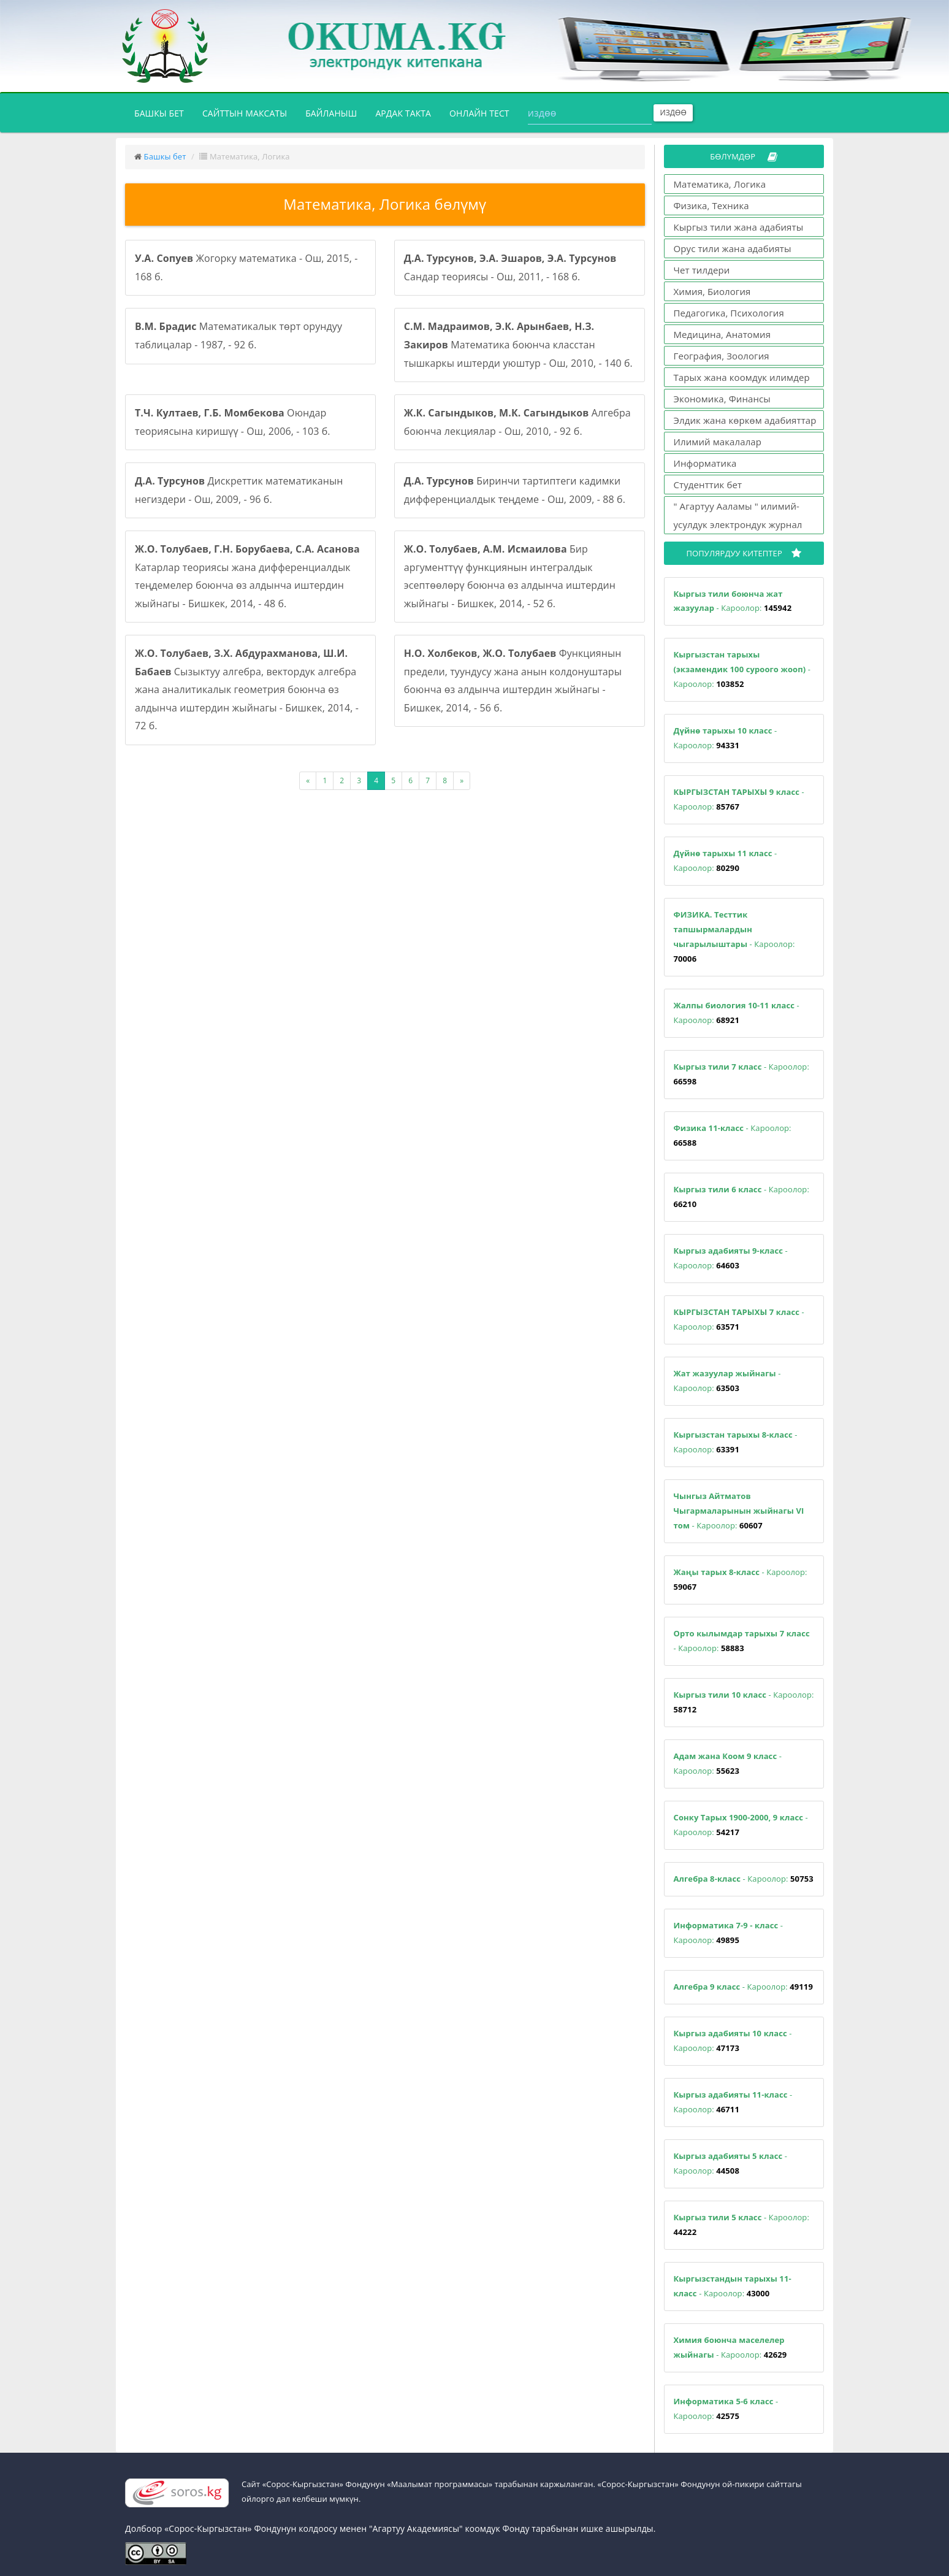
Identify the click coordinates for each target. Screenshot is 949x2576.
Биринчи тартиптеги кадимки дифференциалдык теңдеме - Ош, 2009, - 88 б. (514, 490)
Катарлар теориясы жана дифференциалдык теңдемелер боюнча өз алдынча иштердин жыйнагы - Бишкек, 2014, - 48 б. (247, 576)
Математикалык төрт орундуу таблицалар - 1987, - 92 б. (238, 335)
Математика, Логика (720, 184)
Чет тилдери (702, 270)
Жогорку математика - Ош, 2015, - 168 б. (246, 267)
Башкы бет (163, 112)
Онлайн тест (479, 113)
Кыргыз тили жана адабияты (739, 227)
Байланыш (331, 113)
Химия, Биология (712, 291)
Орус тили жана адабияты (732, 248)
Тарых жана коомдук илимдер (742, 377)
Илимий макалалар (718, 441)
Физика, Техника (711, 205)
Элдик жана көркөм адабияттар (745, 420)
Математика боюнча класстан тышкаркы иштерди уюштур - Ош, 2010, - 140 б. (518, 344)
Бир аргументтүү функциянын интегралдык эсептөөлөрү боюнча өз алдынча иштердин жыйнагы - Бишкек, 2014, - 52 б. (510, 576)
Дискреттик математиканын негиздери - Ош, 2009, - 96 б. (239, 490)
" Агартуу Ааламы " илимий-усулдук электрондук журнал (738, 515)
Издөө (673, 112)
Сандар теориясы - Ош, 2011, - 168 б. (510, 267)
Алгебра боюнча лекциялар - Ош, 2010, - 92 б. (517, 422)
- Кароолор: (733, 601)
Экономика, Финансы (722, 399)
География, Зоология (721, 356)
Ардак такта (403, 113)
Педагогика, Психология (729, 313)
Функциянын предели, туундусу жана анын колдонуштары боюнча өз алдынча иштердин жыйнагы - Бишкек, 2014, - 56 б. (513, 680)
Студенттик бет (708, 484)
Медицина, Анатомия (722, 334)
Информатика (705, 463)
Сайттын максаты (244, 113)
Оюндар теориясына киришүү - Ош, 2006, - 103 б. (232, 422)
